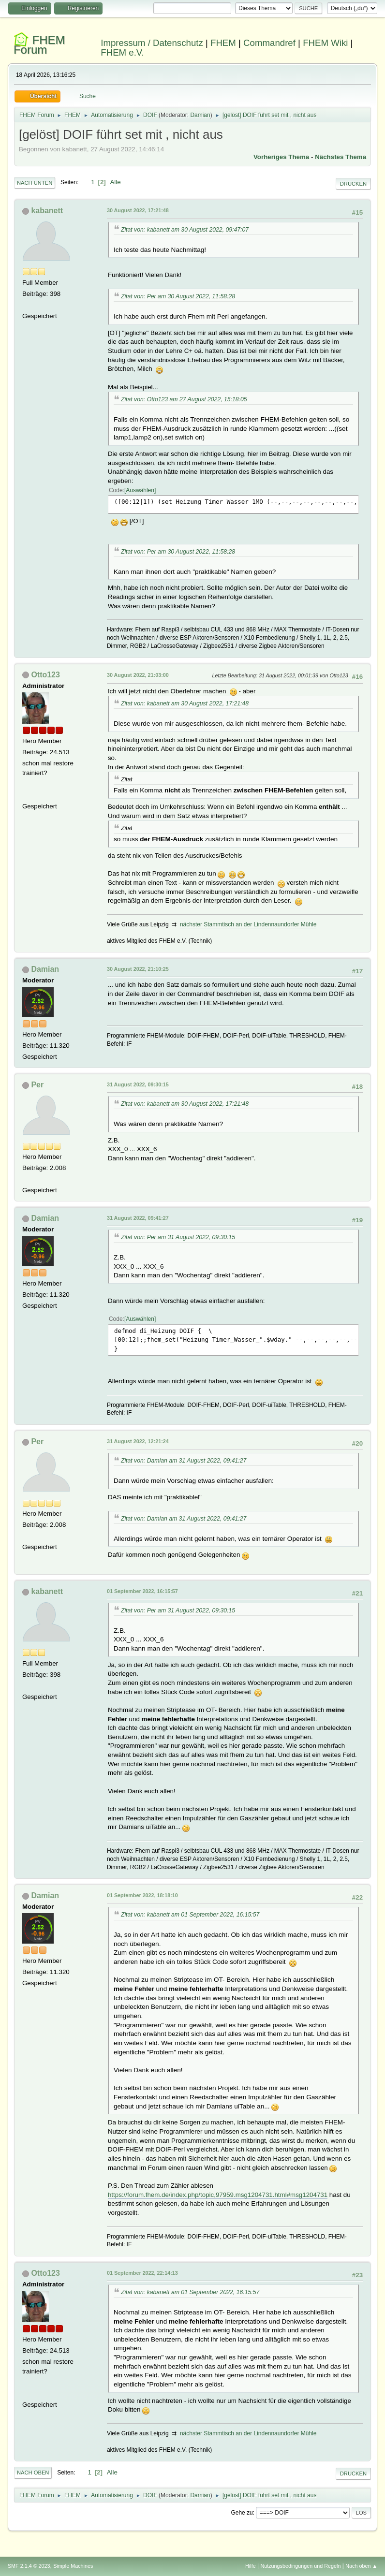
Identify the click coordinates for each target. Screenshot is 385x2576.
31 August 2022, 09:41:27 (138, 1218)
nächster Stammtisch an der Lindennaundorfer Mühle (248, 924)
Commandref (269, 43)
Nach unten (34, 183)
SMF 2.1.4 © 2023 (29, 2566)
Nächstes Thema (340, 157)
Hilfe (250, 2566)
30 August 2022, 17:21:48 (138, 210)
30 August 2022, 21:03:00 (138, 675)
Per (37, 1085)
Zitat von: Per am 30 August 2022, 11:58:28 (178, 296)
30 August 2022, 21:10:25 (138, 969)
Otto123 (45, 675)
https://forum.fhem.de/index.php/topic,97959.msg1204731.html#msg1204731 (217, 2194)
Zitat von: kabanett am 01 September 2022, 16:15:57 (190, 1914)
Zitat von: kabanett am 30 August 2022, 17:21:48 (185, 703)
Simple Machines (73, 2566)
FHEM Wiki (325, 43)
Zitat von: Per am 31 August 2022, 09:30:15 (178, 1237)
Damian (200, 115)
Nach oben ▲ (361, 2566)
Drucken (353, 184)
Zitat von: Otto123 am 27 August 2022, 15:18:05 (184, 399)
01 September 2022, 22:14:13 (142, 2273)
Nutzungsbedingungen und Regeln (300, 2566)
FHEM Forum (39, 44)
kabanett (47, 210)
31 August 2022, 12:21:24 (138, 1441)
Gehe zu (241, 2512)
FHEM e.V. (122, 52)
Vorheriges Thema (281, 157)
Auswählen (140, 490)
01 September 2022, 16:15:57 (142, 1591)
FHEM (223, 43)
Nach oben (33, 2472)
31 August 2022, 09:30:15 (138, 1084)
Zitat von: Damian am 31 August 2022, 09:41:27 (183, 1460)
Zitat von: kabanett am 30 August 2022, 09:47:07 (185, 229)
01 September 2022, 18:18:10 (142, 1895)
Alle (115, 182)
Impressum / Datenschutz (152, 43)
